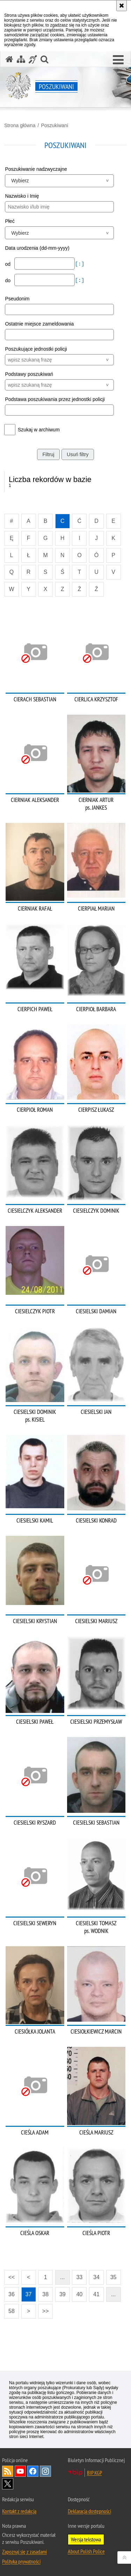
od (8, 264)
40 (79, 2294)
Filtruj (48, 454)
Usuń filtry (77, 454)
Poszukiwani (54, 125)
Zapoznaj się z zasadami (24, 2551)
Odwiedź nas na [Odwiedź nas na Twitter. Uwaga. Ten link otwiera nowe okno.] (7, 2483)
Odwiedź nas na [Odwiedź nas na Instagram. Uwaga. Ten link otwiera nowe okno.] (45, 2471)
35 (113, 2277)
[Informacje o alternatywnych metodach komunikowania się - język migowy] (33, 59)
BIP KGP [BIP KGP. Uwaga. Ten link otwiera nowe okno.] (94, 2472)
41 (96, 2294)
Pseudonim (17, 298)
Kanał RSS (7, 2471)
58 (11, 2311)
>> (43, 2309)
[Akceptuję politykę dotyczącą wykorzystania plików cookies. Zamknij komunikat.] (121, 5)
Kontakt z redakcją (19, 2511)
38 (45, 2294)
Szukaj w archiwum (39, 429)
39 (62, 2294)
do (8, 280)
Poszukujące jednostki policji (36, 349)
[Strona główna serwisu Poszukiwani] (9, 59)
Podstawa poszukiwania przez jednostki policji (55, 399)
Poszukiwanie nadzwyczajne (36, 169)
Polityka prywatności (21, 2561)
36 (11, 2294)
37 (29, 2294)
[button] (118, 60)
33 (79, 2277)
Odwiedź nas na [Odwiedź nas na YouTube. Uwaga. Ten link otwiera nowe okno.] (20, 2471)
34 (96, 2277)
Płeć (9, 221)
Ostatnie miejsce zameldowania (39, 324)
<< (9, 2275)
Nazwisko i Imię (22, 196)
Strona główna (20, 125)
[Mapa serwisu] (21, 59)
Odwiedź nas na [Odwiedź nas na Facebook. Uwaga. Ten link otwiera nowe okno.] (32, 2471)
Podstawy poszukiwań (29, 374)
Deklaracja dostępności (89, 2511)
